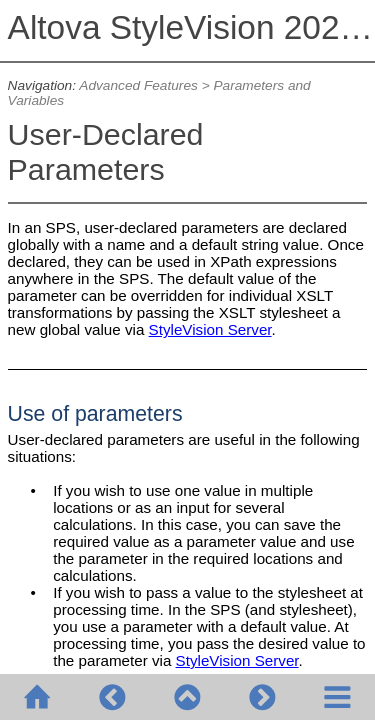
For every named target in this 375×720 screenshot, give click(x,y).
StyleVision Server (210, 329)
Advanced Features (138, 85)
